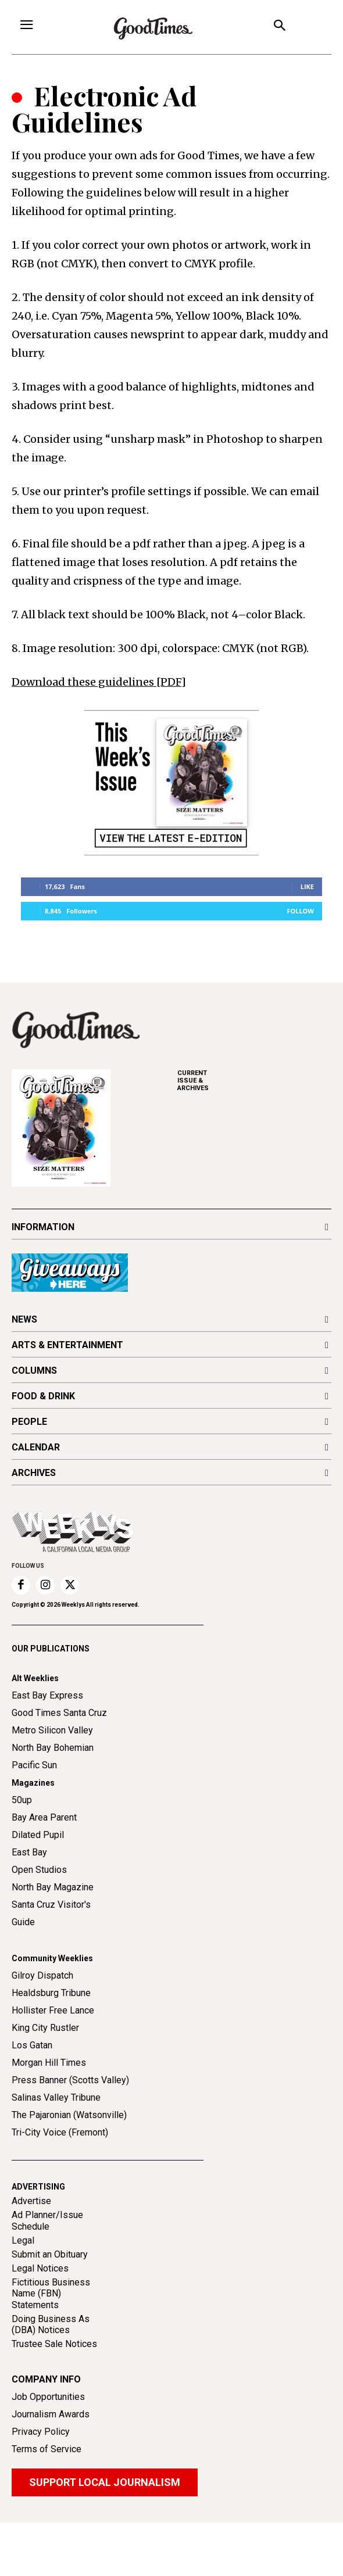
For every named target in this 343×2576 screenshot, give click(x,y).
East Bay (29, 1852)
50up (22, 1799)
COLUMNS (34, 1370)
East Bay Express (47, 1695)
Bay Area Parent (44, 1817)
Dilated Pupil (38, 1834)
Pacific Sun (34, 1765)
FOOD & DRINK (43, 1396)
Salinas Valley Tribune (56, 2097)
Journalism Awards (51, 2414)
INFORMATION (43, 1227)
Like (307, 886)
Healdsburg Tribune (51, 1992)
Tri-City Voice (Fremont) (60, 2132)
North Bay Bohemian (53, 1747)
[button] (280, 27)
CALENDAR (36, 1447)
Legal (23, 2240)
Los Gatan (32, 2045)
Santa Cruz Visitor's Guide (51, 1913)
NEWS (24, 1319)
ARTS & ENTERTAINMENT (67, 1344)
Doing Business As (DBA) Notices (51, 2324)
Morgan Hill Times (49, 2062)
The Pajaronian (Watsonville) (69, 2114)
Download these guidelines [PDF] (99, 682)
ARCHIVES (254, 1080)
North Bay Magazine (53, 1887)
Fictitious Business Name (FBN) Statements (51, 2293)
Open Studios (39, 1869)
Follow (300, 911)
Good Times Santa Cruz (59, 1712)
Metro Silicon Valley (52, 1730)
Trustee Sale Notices (54, 2343)
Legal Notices (40, 2268)
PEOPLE (29, 1421)
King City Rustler (45, 2027)
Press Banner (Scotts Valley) (70, 2080)
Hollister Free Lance (53, 2010)
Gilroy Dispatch (42, 1975)
